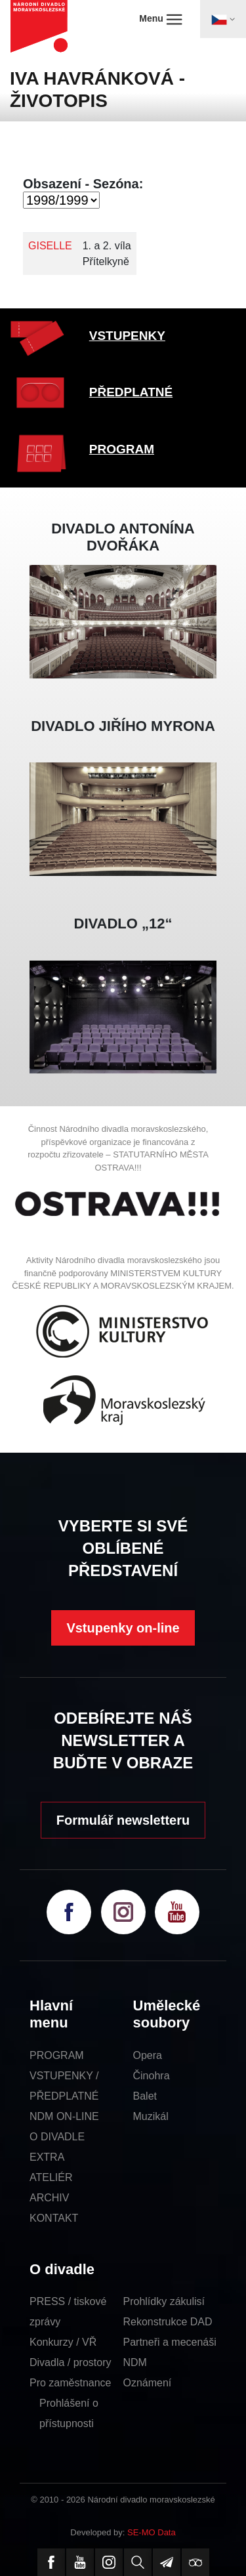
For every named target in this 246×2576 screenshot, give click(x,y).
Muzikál (151, 2116)
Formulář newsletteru (123, 1820)
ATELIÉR (51, 2177)
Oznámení (147, 2382)
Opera (147, 2055)
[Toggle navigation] (223, 19)
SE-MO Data (151, 2532)
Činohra (151, 2075)
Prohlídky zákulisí (164, 2301)
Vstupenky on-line (122, 1628)
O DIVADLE (57, 2136)
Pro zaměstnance (71, 2382)
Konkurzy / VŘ (63, 2342)
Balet (145, 2096)
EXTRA (47, 2157)
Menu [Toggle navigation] (160, 19)
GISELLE (50, 245)
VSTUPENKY (127, 336)
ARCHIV (49, 2197)
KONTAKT (54, 2218)
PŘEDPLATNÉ (131, 392)
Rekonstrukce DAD (168, 2321)
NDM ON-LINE (64, 2116)
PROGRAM (121, 449)
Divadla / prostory (71, 2362)
